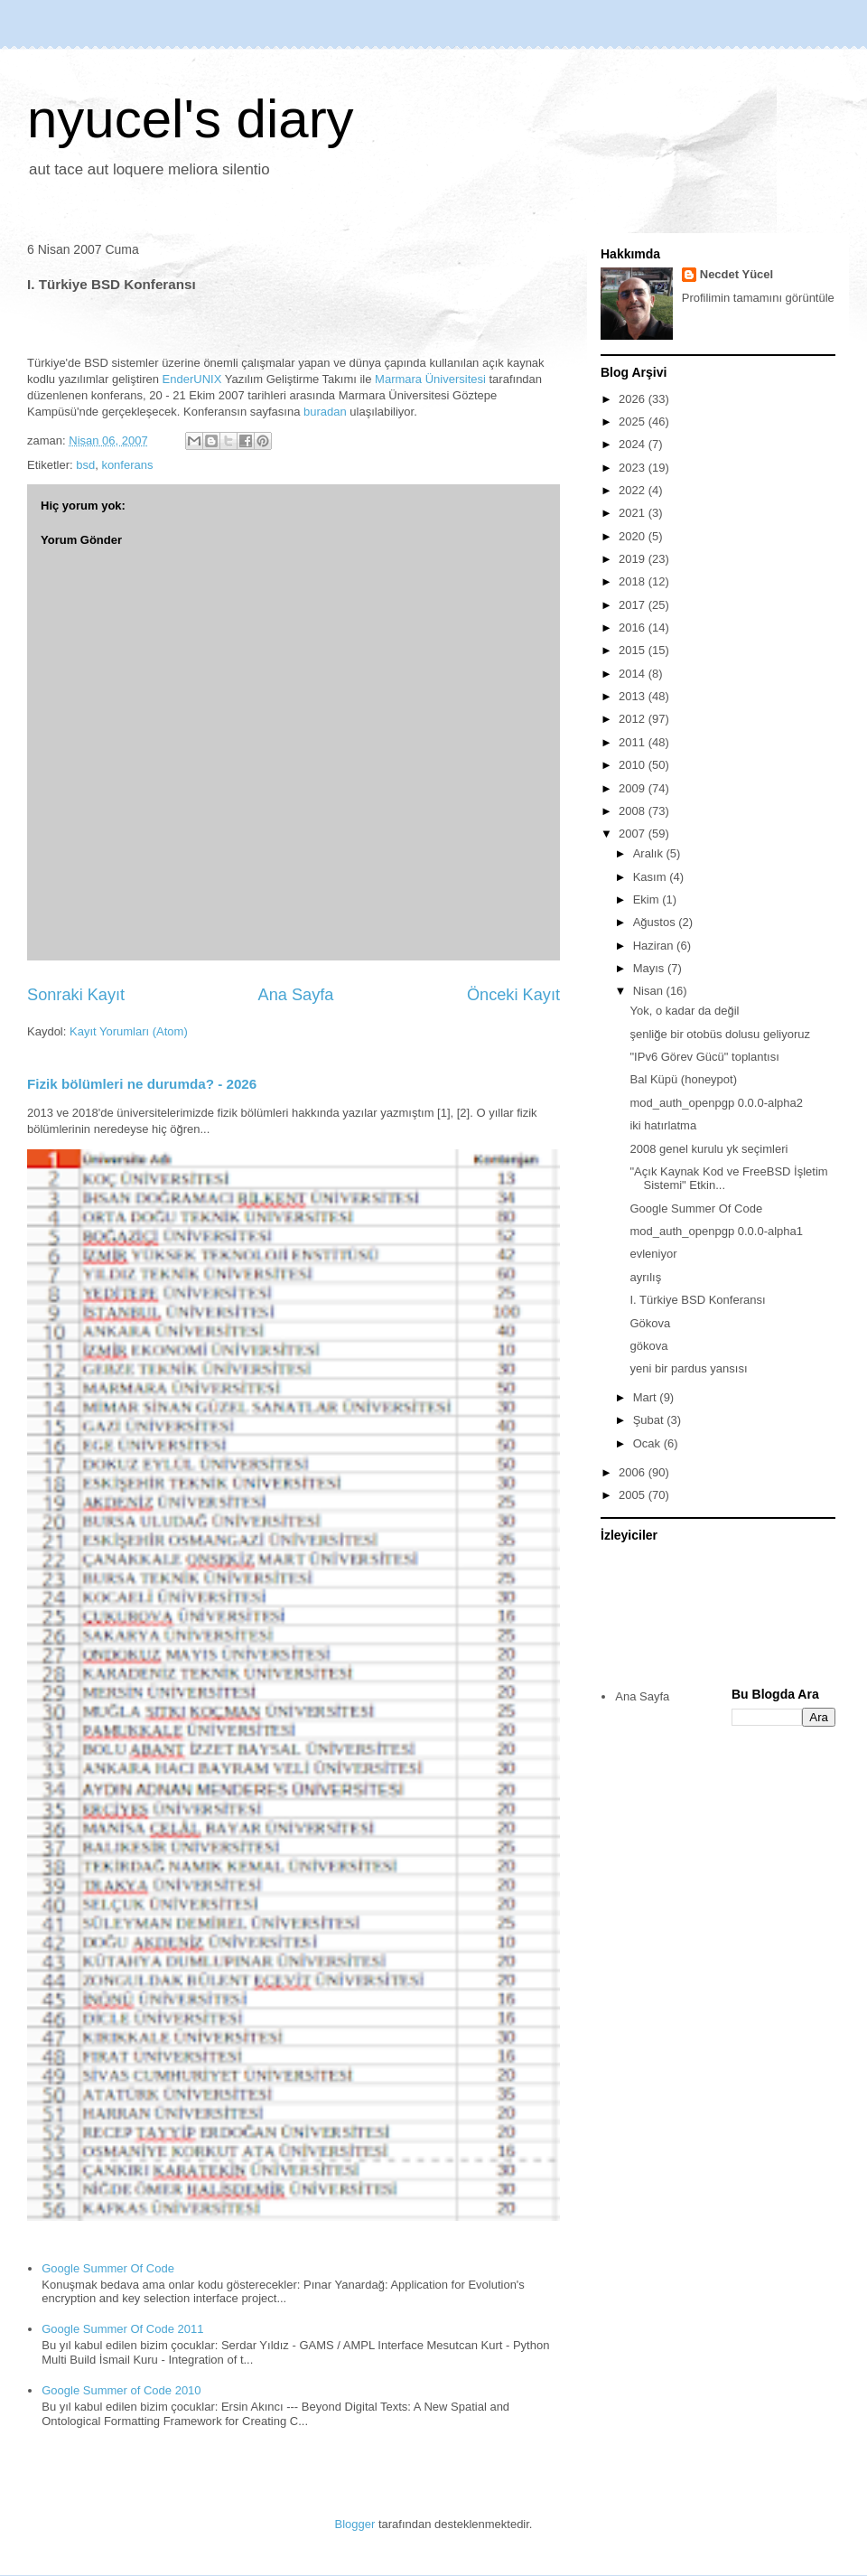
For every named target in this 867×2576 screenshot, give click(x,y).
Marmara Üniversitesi (430, 379)
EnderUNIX (192, 379)
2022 (633, 490)
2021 (633, 513)
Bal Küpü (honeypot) (683, 1079)
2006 (633, 1472)
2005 (633, 1495)
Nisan (650, 991)
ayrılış (645, 1277)
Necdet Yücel (736, 274)
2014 (633, 673)
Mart (646, 1397)
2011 (633, 742)
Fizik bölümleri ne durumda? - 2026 (141, 1083)
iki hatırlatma (662, 1125)
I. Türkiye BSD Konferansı (697, 1300)
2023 (633, 467)
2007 (633, 833)
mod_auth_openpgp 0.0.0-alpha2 (716, 1103)
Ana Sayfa (296, 995)
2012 (633, 719)
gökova (648, 1346)
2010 (633, 765)
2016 (633, 627)
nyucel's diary (190, 119)
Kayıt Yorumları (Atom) (129, 1031)
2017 (633, 605)
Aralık (650, 853)
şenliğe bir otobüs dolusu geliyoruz (719, 1034)
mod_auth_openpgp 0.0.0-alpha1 (716, 1231)
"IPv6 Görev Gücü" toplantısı (703, 1056)
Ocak (648, 1443)
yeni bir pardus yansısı (688, 1368)
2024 (633, 444)
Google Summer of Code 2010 (121, 2390)
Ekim (648, 899)
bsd (85, 465)
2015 (633, 650)
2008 (633, 811)
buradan (325, 411)
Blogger (355, 2524)
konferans (127, 465)
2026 (633, 399)
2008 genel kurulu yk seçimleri (708, 1149)
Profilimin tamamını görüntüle (758, 297)
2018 (633, 581)
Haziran (654, 945)
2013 (633, 696)
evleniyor (652, 1253)
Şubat (650, 1420)
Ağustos (656, 922)
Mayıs (650, 968)
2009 (633, 788)
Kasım (651, 877)
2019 (633, 559)
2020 (633, 536)
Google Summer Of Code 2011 (122, 2329)
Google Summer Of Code (108, 2268)
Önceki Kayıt (513, 995)
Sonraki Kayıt (76, 995)
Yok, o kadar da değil (684, 1010)
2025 (633, 421)
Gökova (649, 1323)
